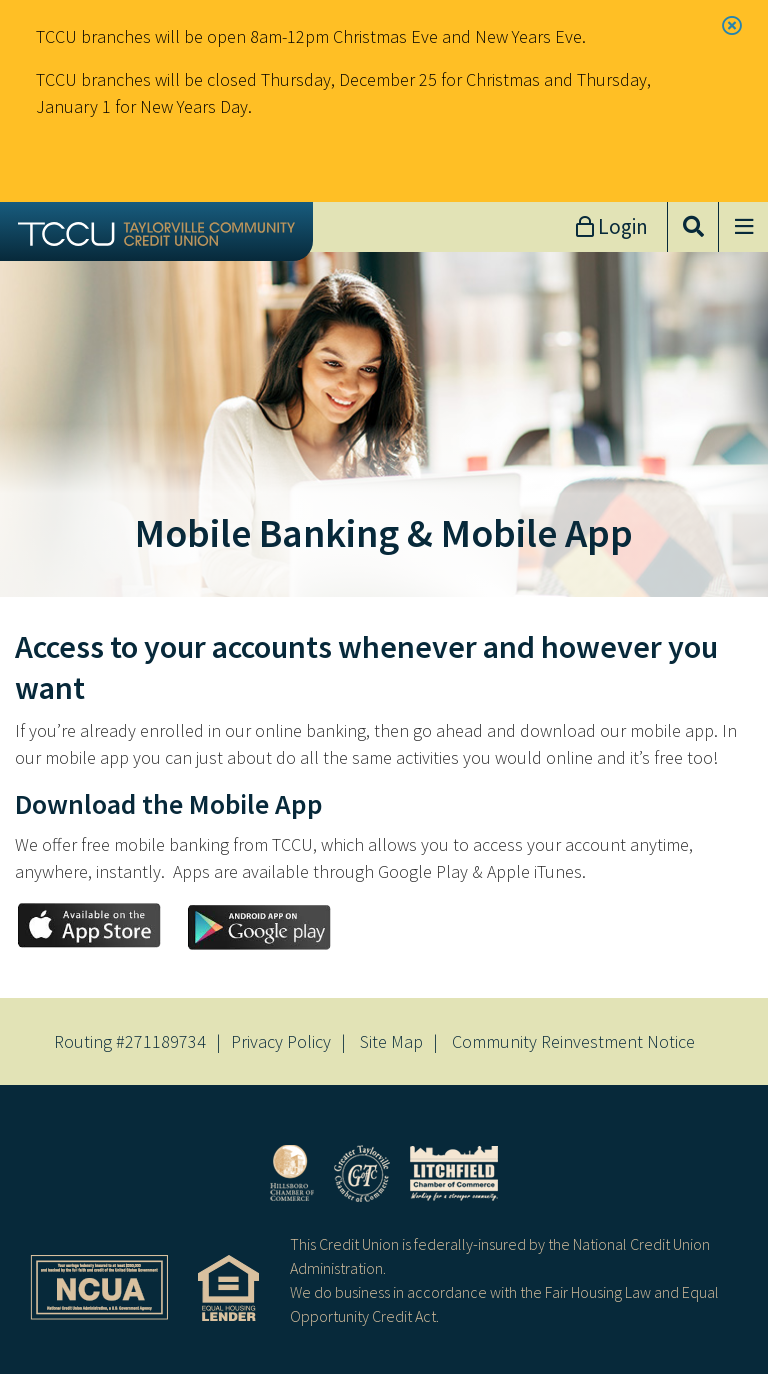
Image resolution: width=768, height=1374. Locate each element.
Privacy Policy (281, 1041)
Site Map (391, 1041)
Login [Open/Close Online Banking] (621, 226)
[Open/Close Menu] (743, 227)
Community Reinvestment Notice (573, 1041)
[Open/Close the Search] (693, 227)
